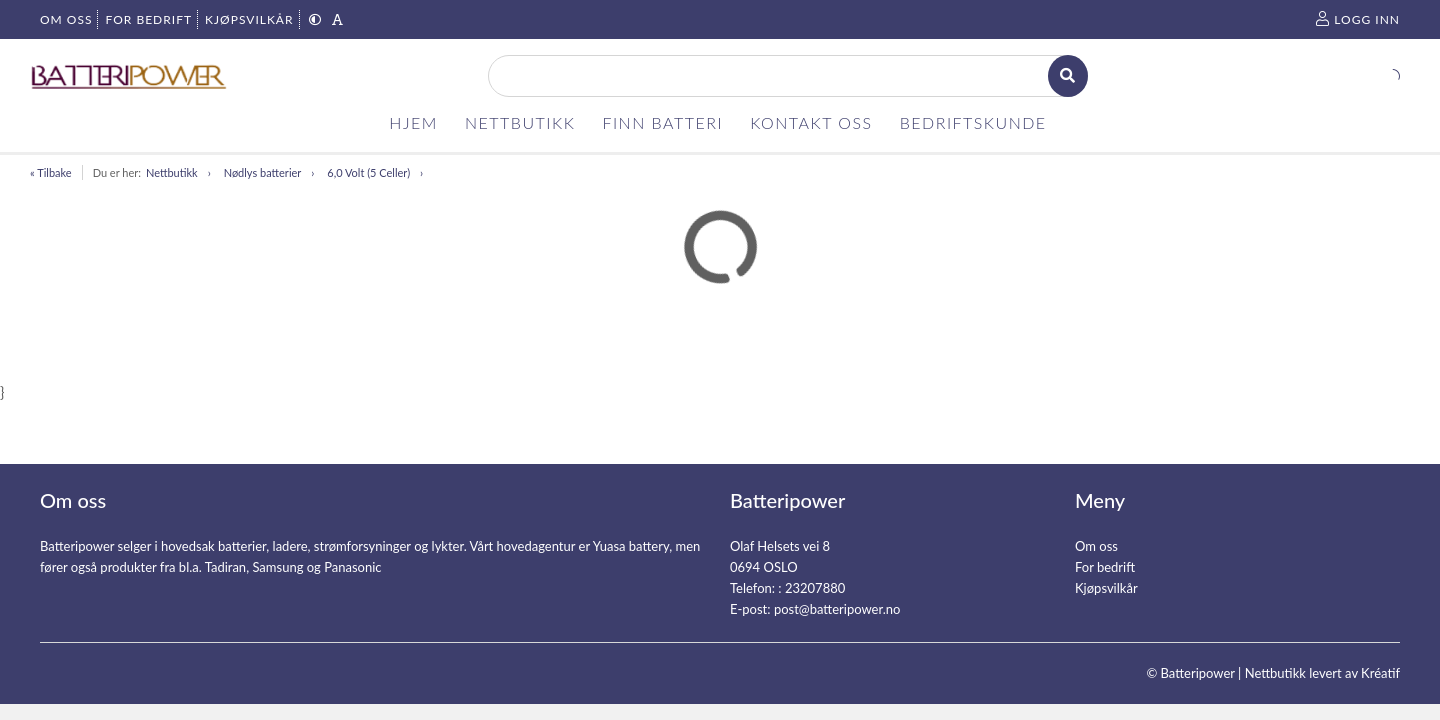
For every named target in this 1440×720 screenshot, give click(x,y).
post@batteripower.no (837, 609)
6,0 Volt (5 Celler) (368, 172)
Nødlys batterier (263, 172)
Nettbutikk (172, 172)
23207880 (815, 588)
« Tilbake (51, 172)
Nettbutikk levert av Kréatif (1322, 673)
